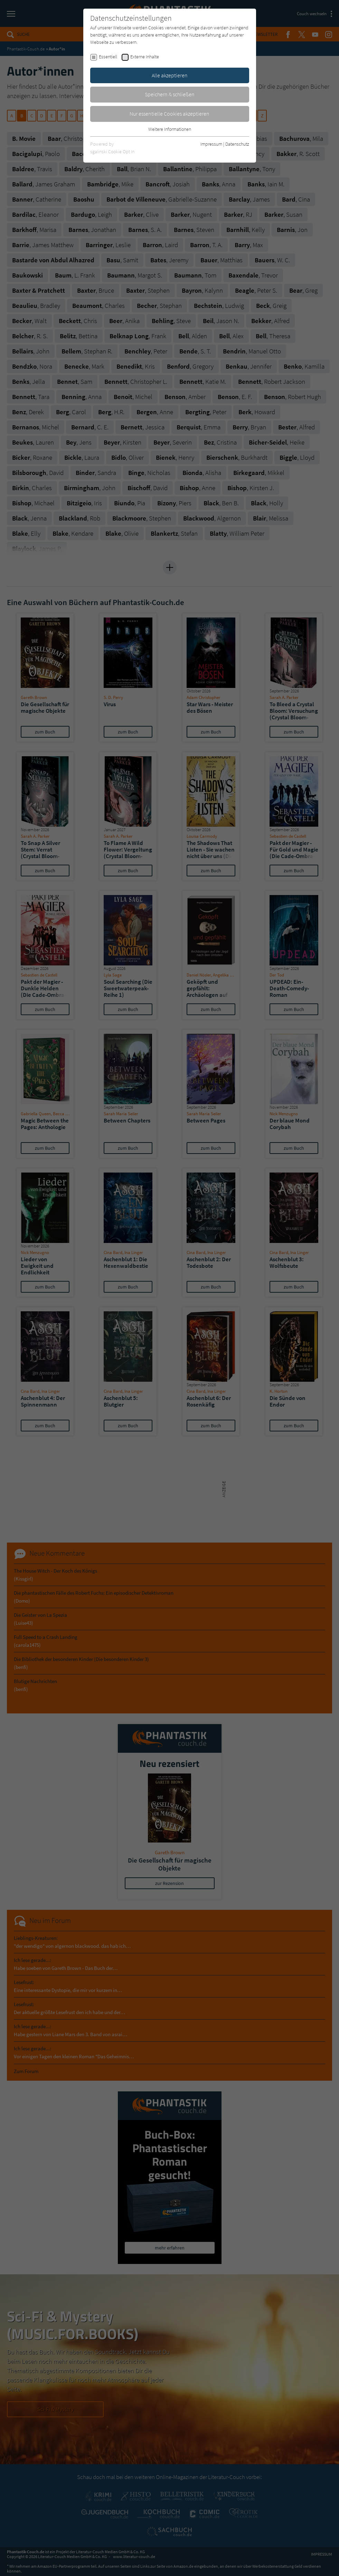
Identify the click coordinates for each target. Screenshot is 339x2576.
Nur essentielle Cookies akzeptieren (169, 113)
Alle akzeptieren (170, 75)
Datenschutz (237, 144)
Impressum (211, 144)
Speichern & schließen (170, 94)
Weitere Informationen (169, 129)
